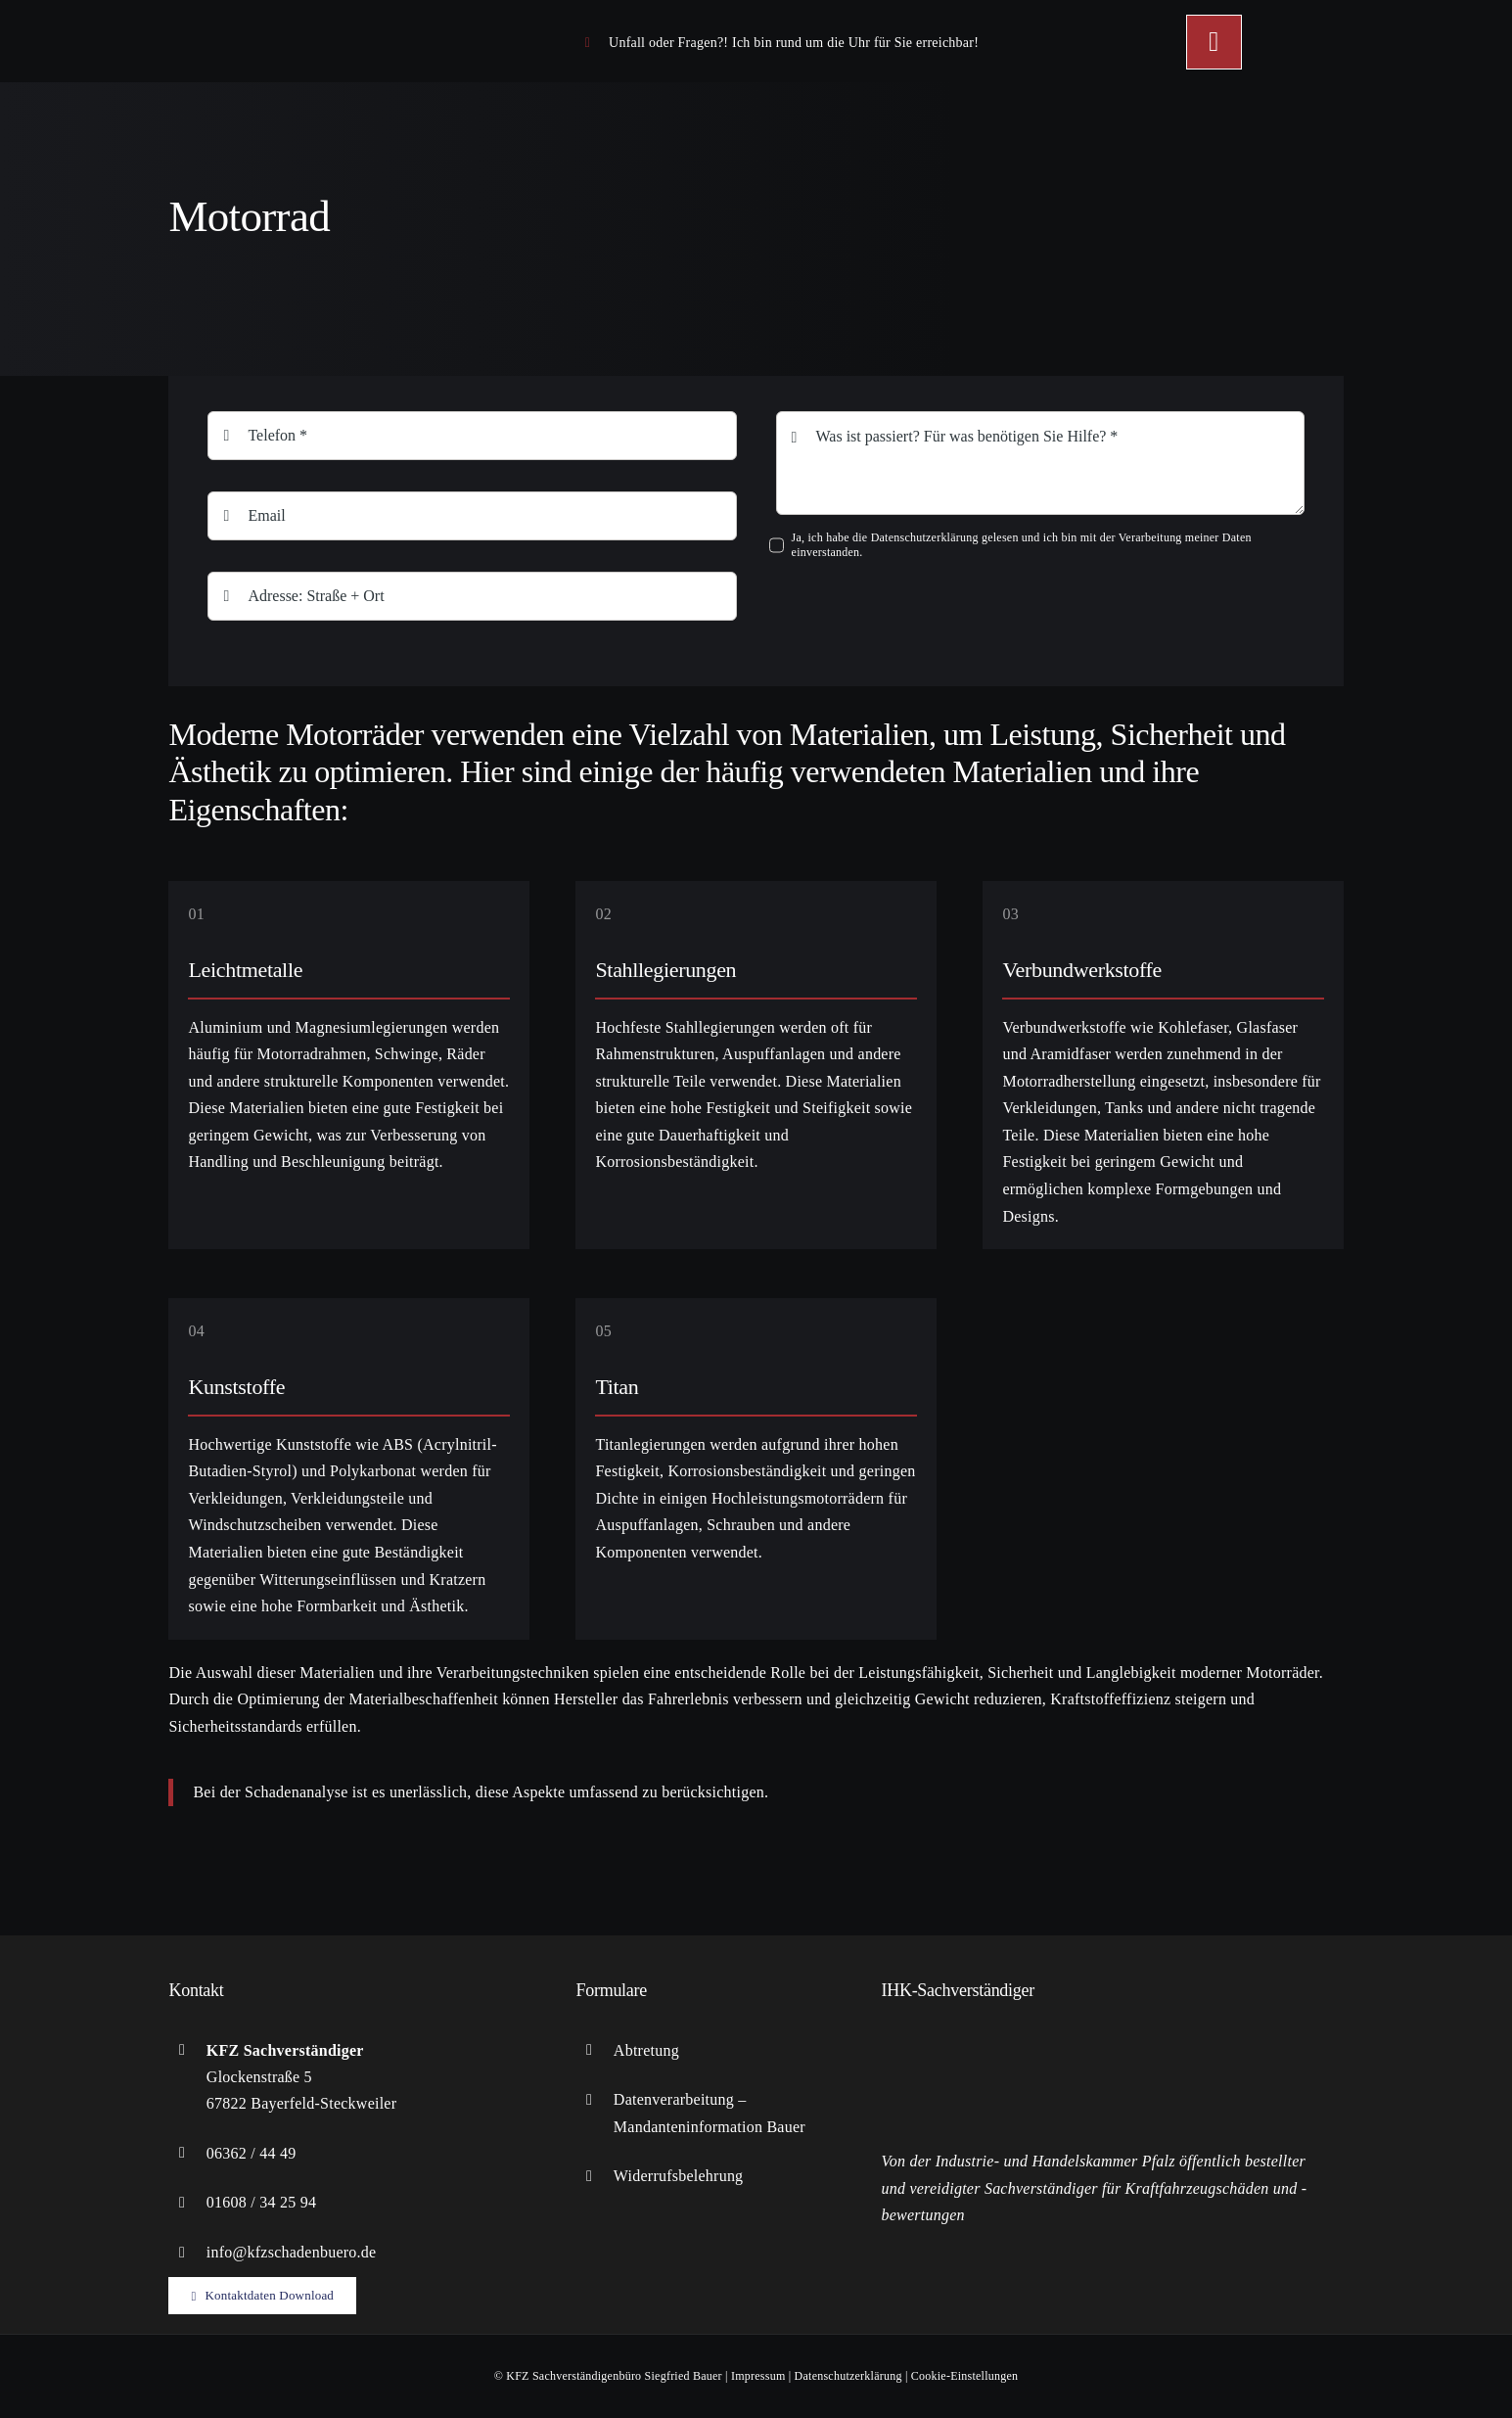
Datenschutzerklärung (848, 2376)
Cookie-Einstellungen (964, 2376)
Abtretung (646, 2050)
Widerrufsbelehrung (679, 2175)
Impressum (758, 2376)
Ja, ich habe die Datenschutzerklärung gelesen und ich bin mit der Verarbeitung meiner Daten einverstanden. (1022, 545)
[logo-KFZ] (285, 19)
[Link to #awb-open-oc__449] (1213, 42)
